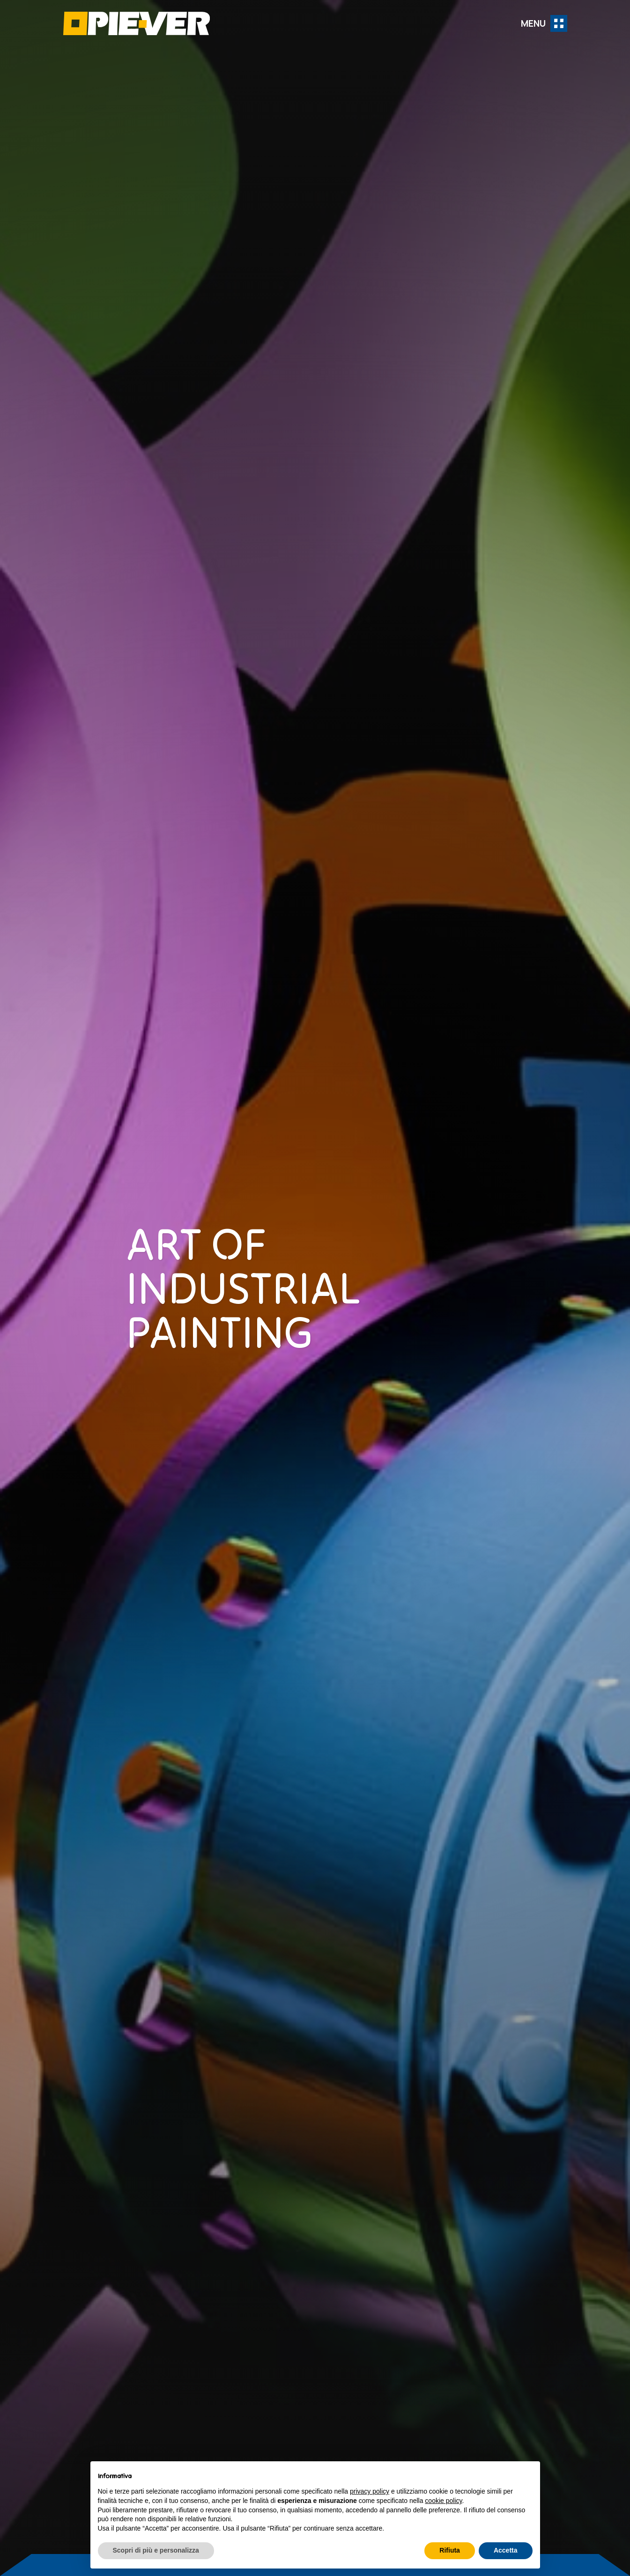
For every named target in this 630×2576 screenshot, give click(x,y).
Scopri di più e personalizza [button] (156, 2550)
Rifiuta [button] (449, 2550)
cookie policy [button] (443, 2500)
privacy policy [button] (369, 2491)
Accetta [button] (506, 2550)
